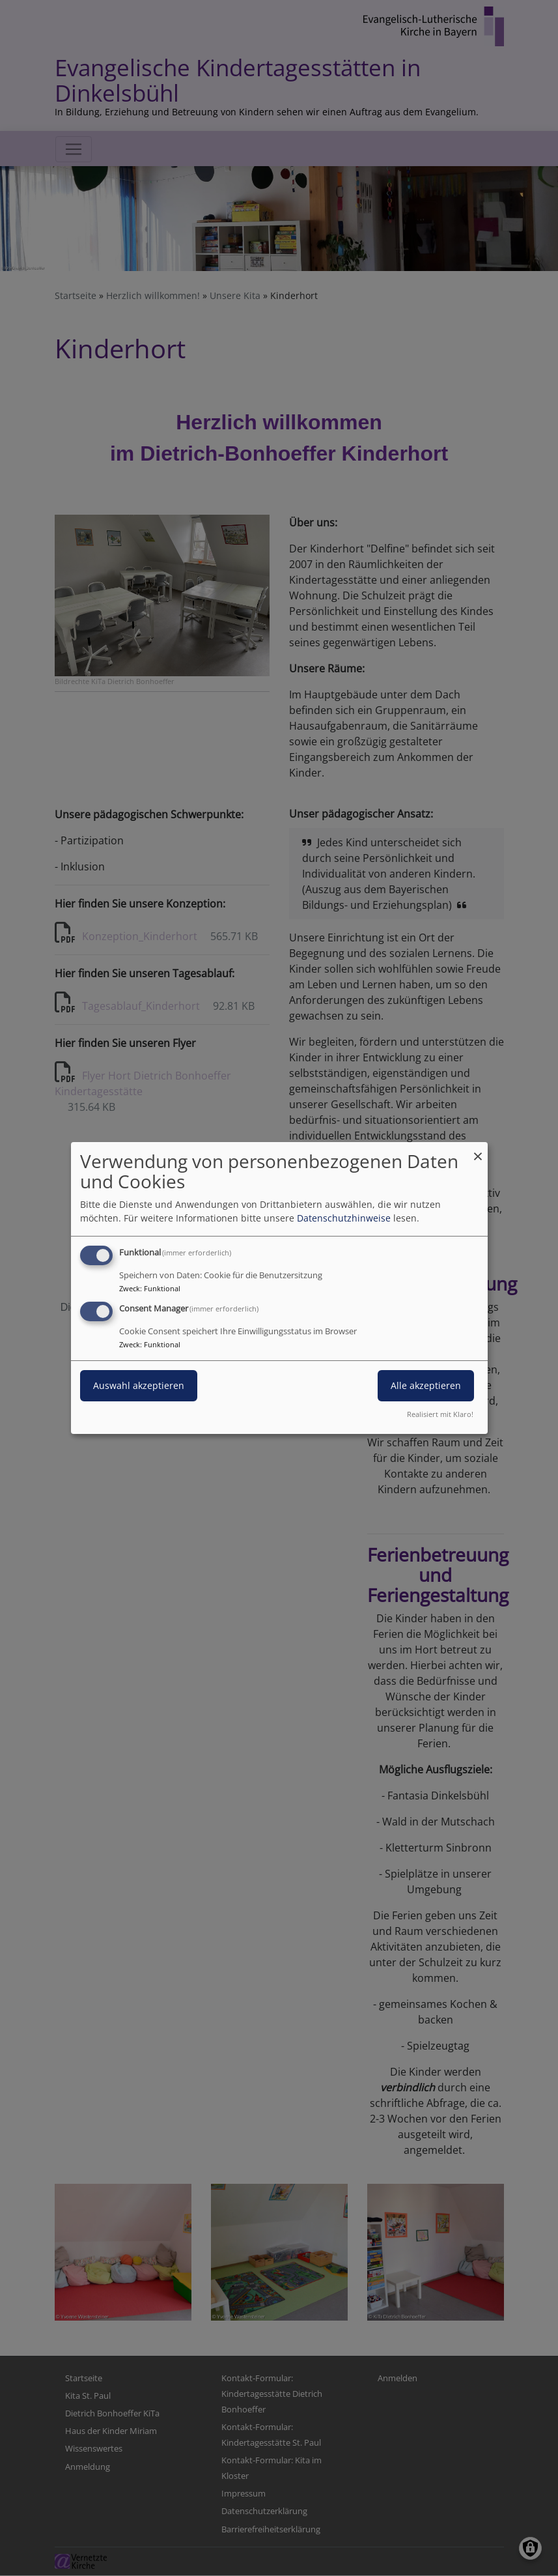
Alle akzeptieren (426, 1385)
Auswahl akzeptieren (138, 1385)
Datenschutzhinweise (344, 1218)
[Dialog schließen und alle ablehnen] (478, 1150)
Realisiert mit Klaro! (440, 1414)
